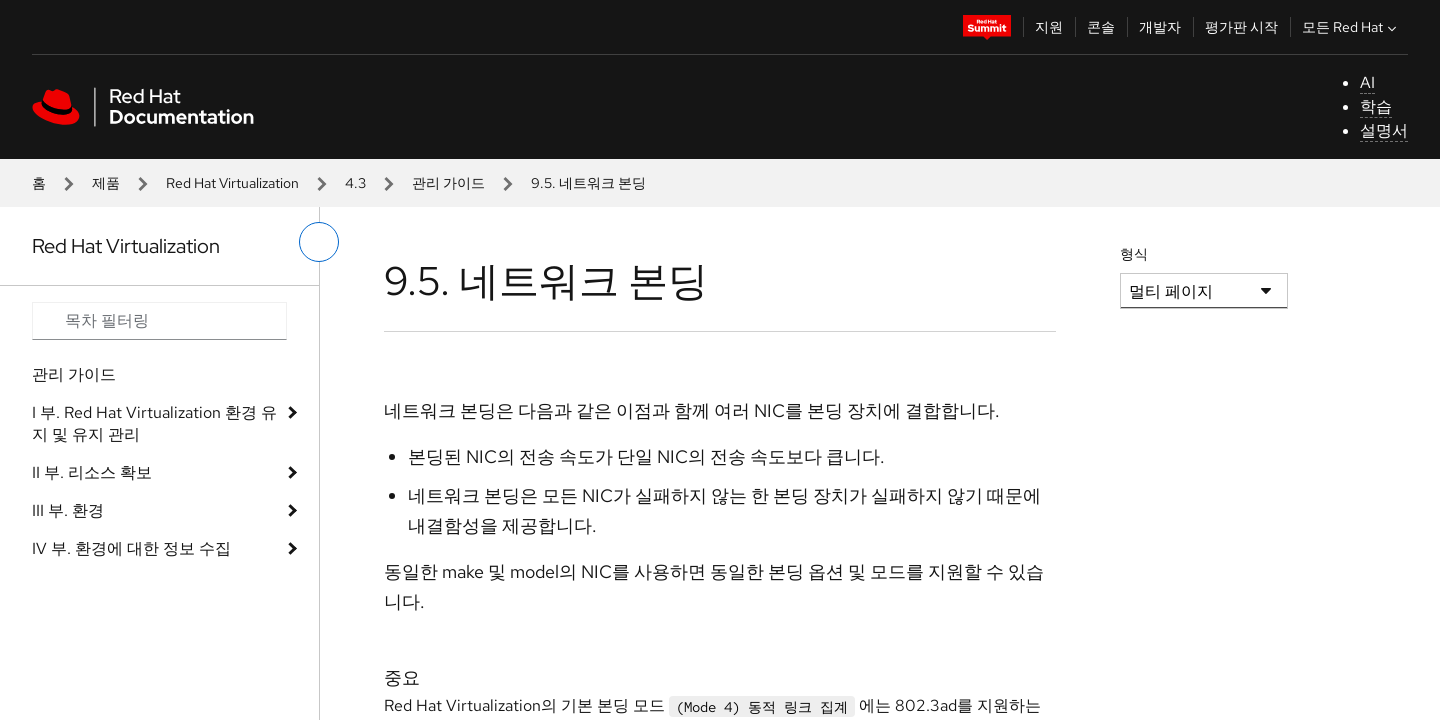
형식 (1134, 254)
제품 (106, 183)
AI (1367, 82)
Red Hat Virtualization (232, 183)
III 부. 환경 (68, 510)
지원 (1049, 27)
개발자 (1160, 27)
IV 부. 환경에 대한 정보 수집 (131, 548)
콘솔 (1101, 27)
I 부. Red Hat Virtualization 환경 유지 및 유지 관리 (154, 423)
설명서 (1384, 130)
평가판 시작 (1241, 27)
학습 (1376, 106)
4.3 (355, 183)
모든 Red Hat (1351, 27)
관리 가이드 (448, 183)
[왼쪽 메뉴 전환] (319, 242)
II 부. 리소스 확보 (92, 472)
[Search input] (159, 321)
